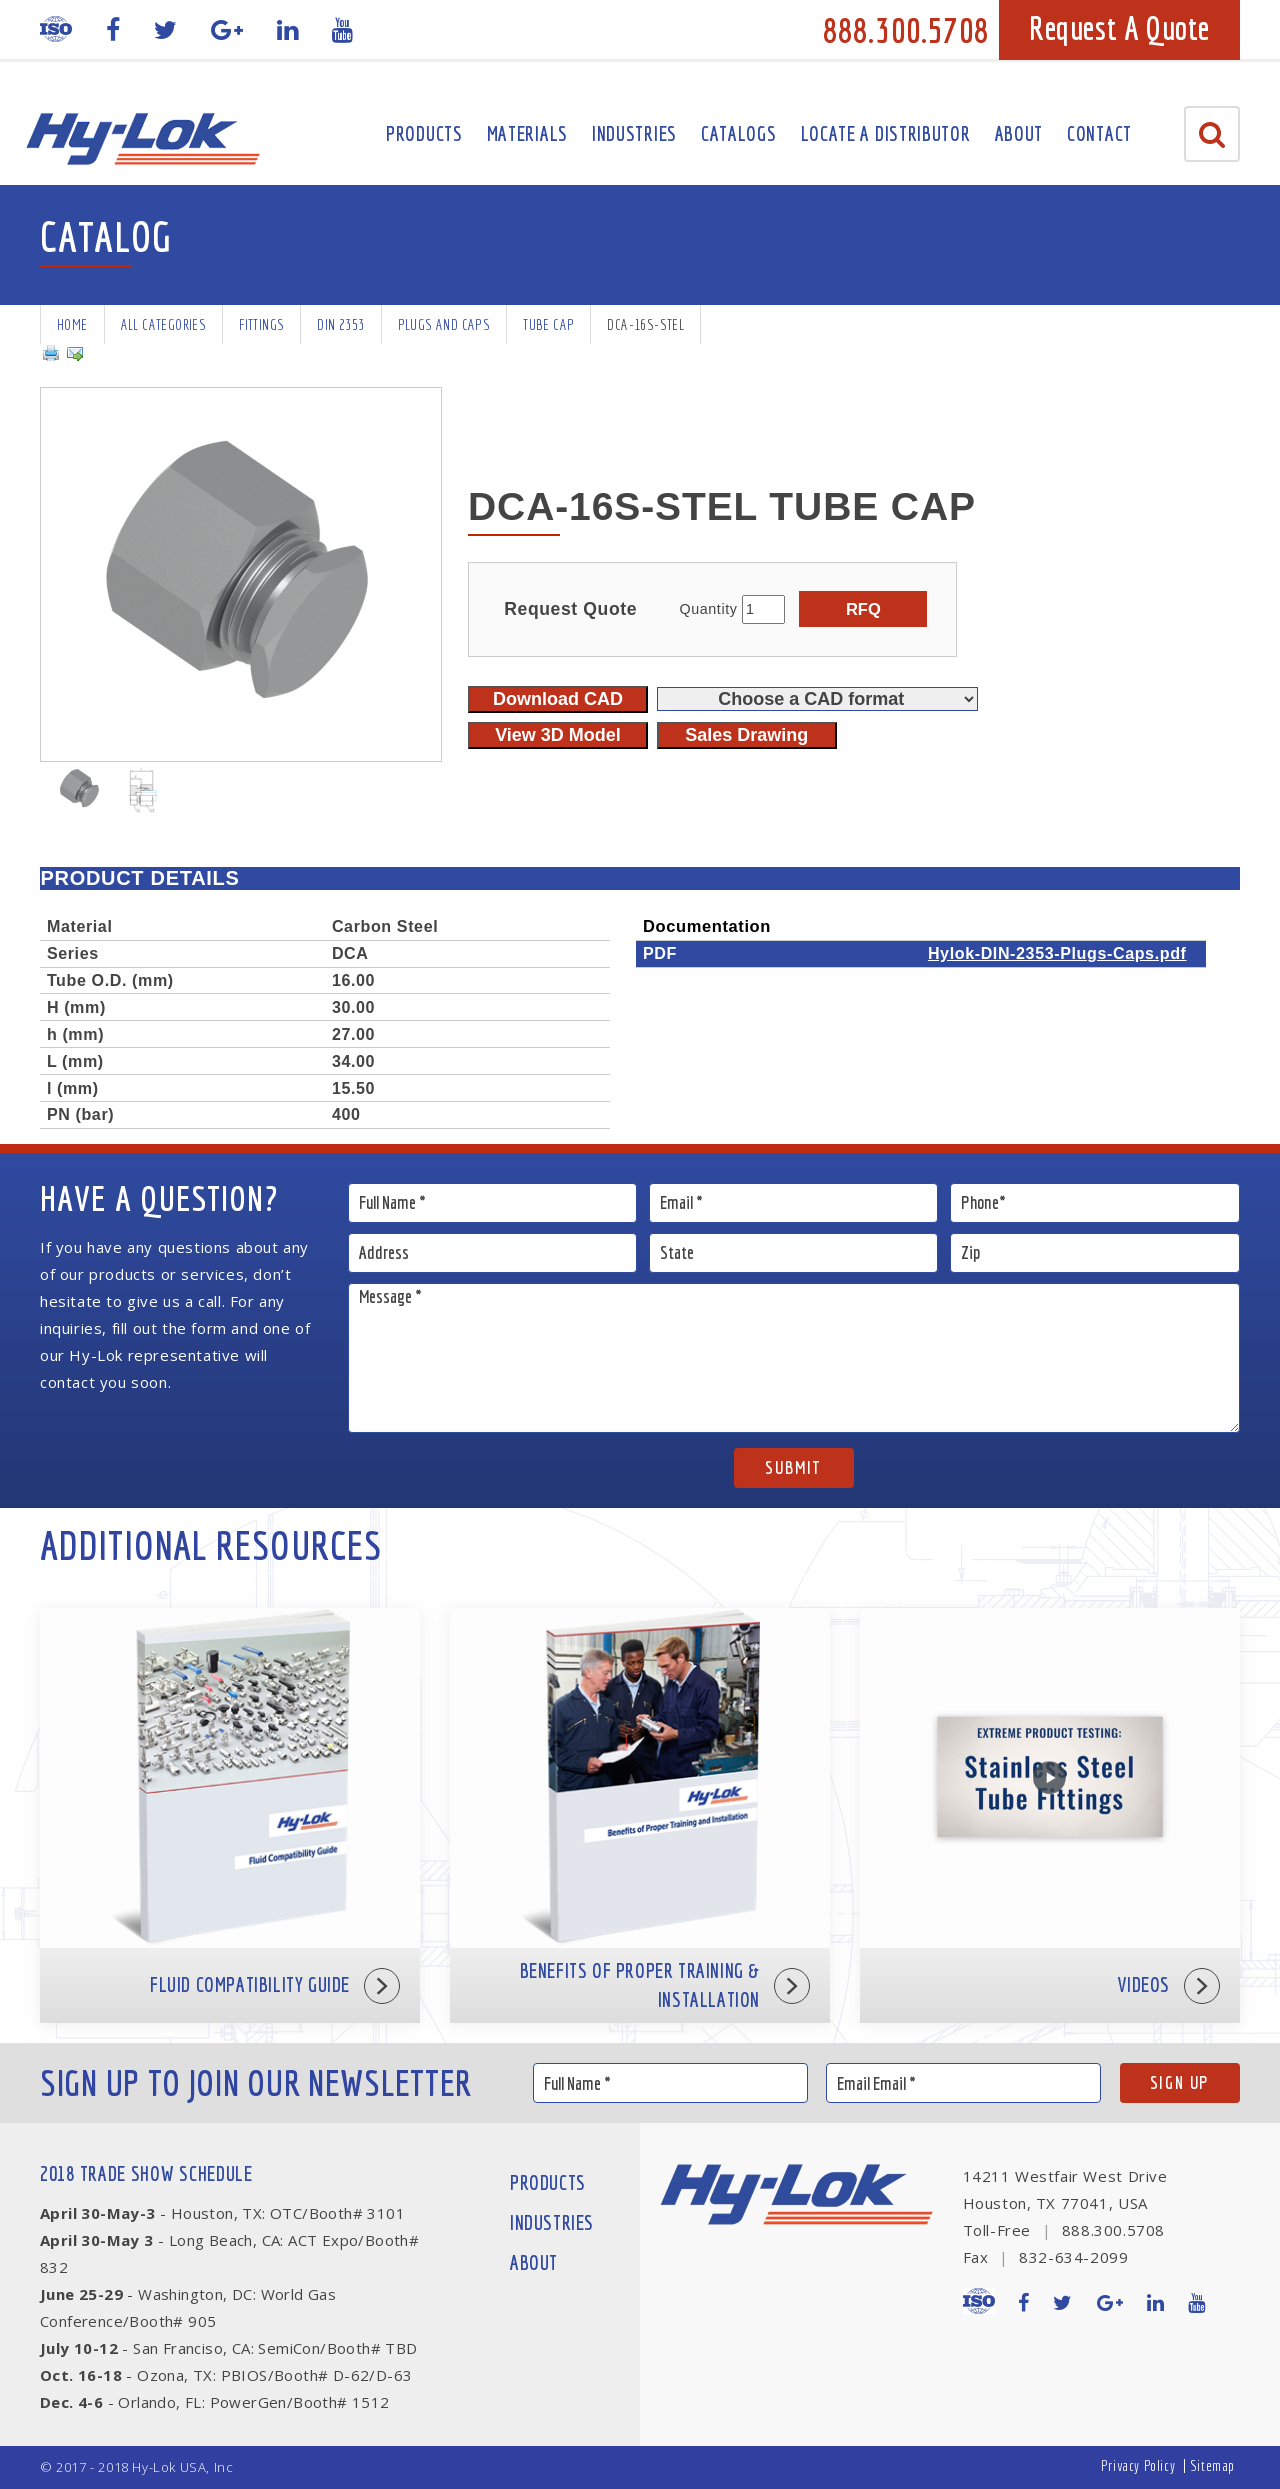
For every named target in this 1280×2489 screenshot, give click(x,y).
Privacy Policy (1138, 2465)
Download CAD (558, 699)
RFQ (863, 609)
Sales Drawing (746, 735)
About (1019, 133)
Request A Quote (1119, 28)
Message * (794, 1358)
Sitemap (1212, 2465)
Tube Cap (548, 324)
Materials (527, 133)
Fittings (261, 324)
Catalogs (739, 133)
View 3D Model (558, 735)
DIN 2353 (340, 324)
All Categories (164, 324)
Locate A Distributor (886, 133)
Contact (1099, 133)
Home (72, 324)
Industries (634, 133)
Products (424, 133)
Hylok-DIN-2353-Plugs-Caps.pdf (1057, 953)
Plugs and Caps (444, 324)
